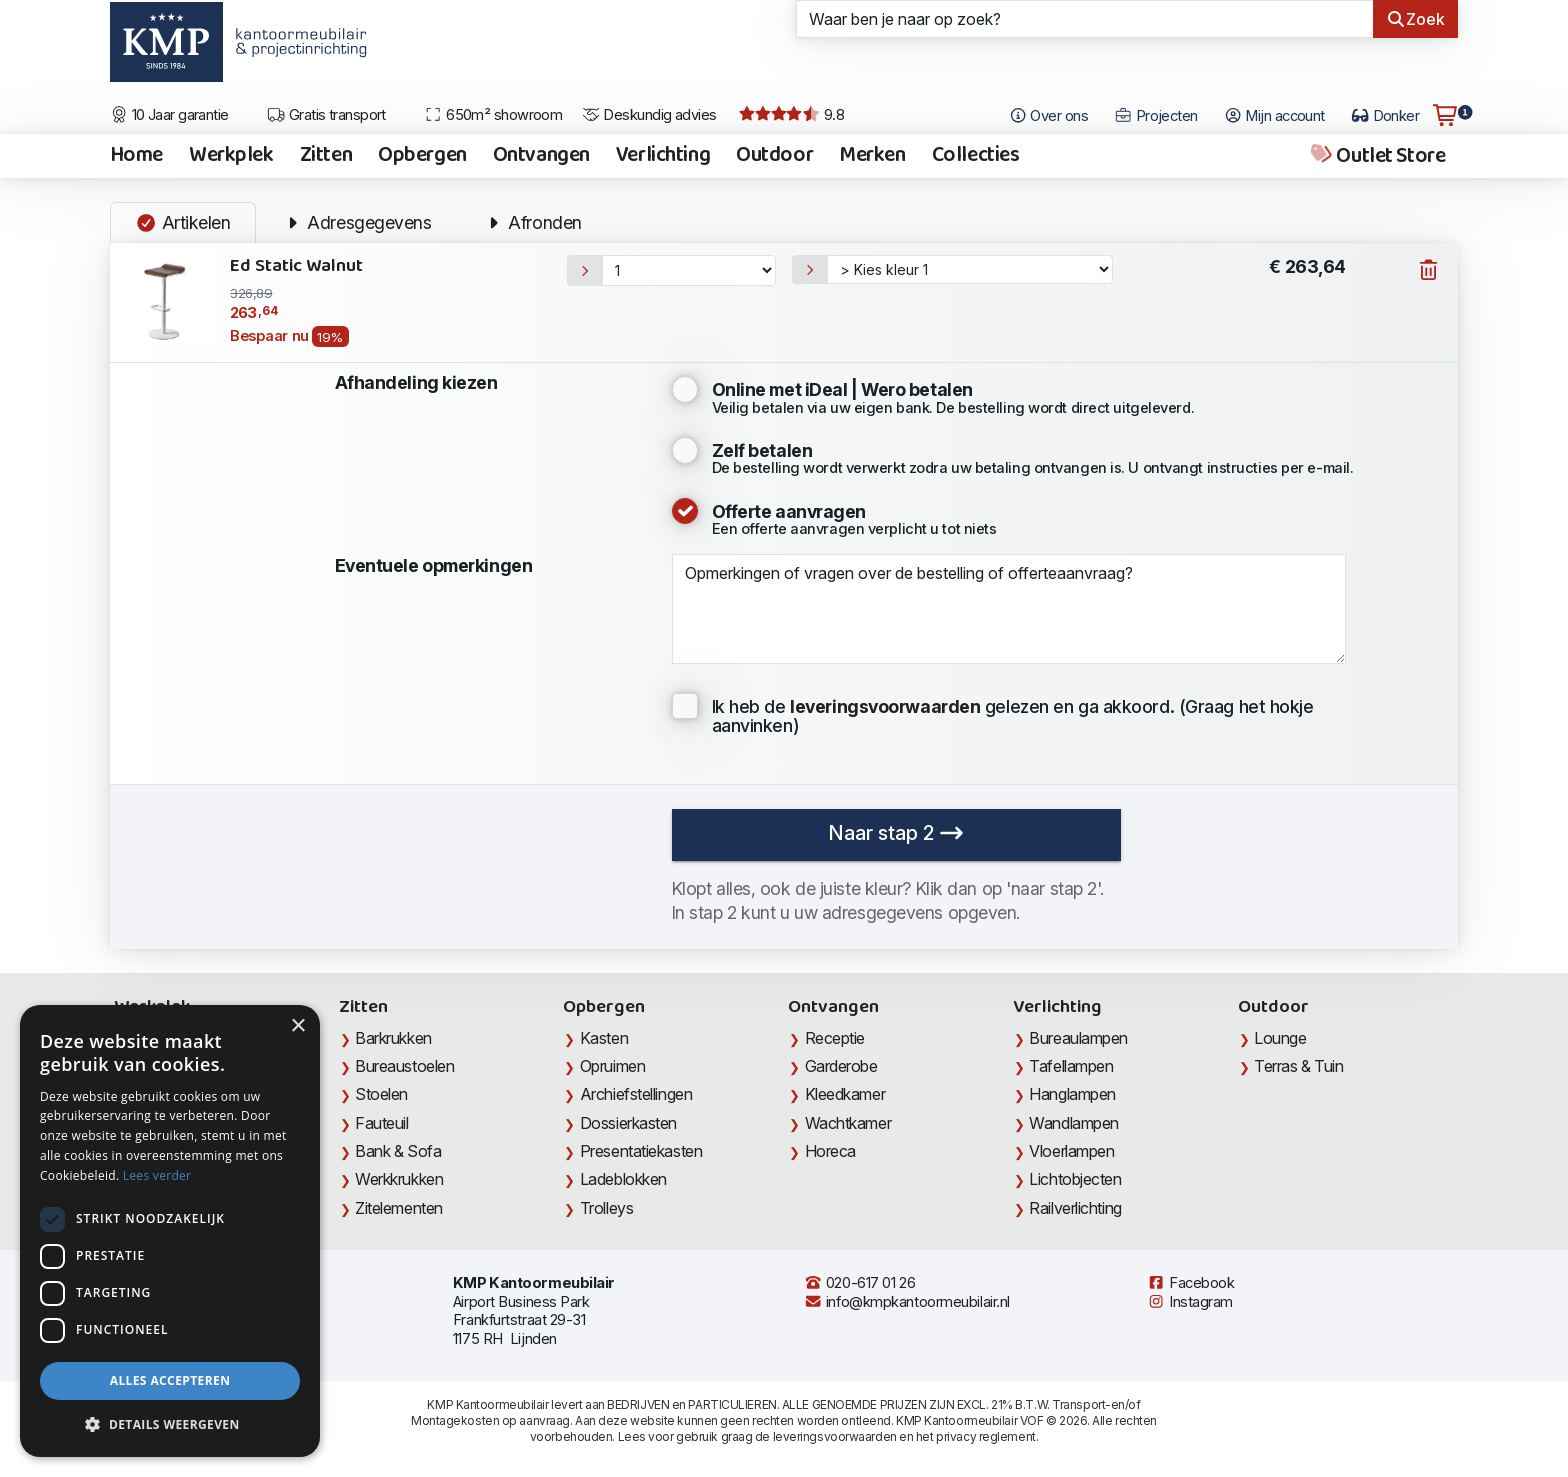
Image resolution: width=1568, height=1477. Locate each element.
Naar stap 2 (896, 833)
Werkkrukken (399, 1179)
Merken (872, 156)
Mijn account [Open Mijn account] (1274, 116)
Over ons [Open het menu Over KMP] (1048, 116)
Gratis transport (326, 115)
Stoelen (381, 1094)
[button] (170, 1425)
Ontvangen (541, 156)
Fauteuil (381, 1123)
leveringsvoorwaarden (835, 1436)
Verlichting (663, 156)
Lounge (1280, 1038)
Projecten (1156, 116)
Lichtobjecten (1075, 1179)
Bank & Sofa (398, 1151)
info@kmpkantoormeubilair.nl (907, 1302)
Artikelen (183, 222)
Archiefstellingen (636, 1094)
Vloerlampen (1071, 1151)
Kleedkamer (845, 1094)
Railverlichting (1075, 1208)
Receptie (835, 1038)
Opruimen (612, 1066)
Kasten (604, 1038)
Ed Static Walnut (296, 266)
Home (136, 156)
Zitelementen (399, 1208)
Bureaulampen (1078, 1038)
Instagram (1190, 1302)
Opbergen (422, 156)
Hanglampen (1072, 1094)
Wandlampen (1074, 1123)
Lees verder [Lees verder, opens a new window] (157, 1175)
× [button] (297, 1026)
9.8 (791, 115)
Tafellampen (1071, 1066)
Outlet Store (1376, 156)
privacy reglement (985, 1436)
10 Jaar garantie (169, 115)
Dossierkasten (628, 1123)
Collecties (976, 156)
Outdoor (774, 156)
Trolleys (606, 1208)
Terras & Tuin (1298, 1066)
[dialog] (170, 1231)
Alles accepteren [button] (170, 1380)
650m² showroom (493, 115)
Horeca (830, 1151)
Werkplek (231, 156)
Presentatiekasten (641, 1151)
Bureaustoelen (404, 1066)
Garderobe (841, 1066)
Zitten (326, 156)
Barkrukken (393, 1038)
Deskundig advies (649, 115)
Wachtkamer (848, 1123)
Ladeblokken (623, 1179)
